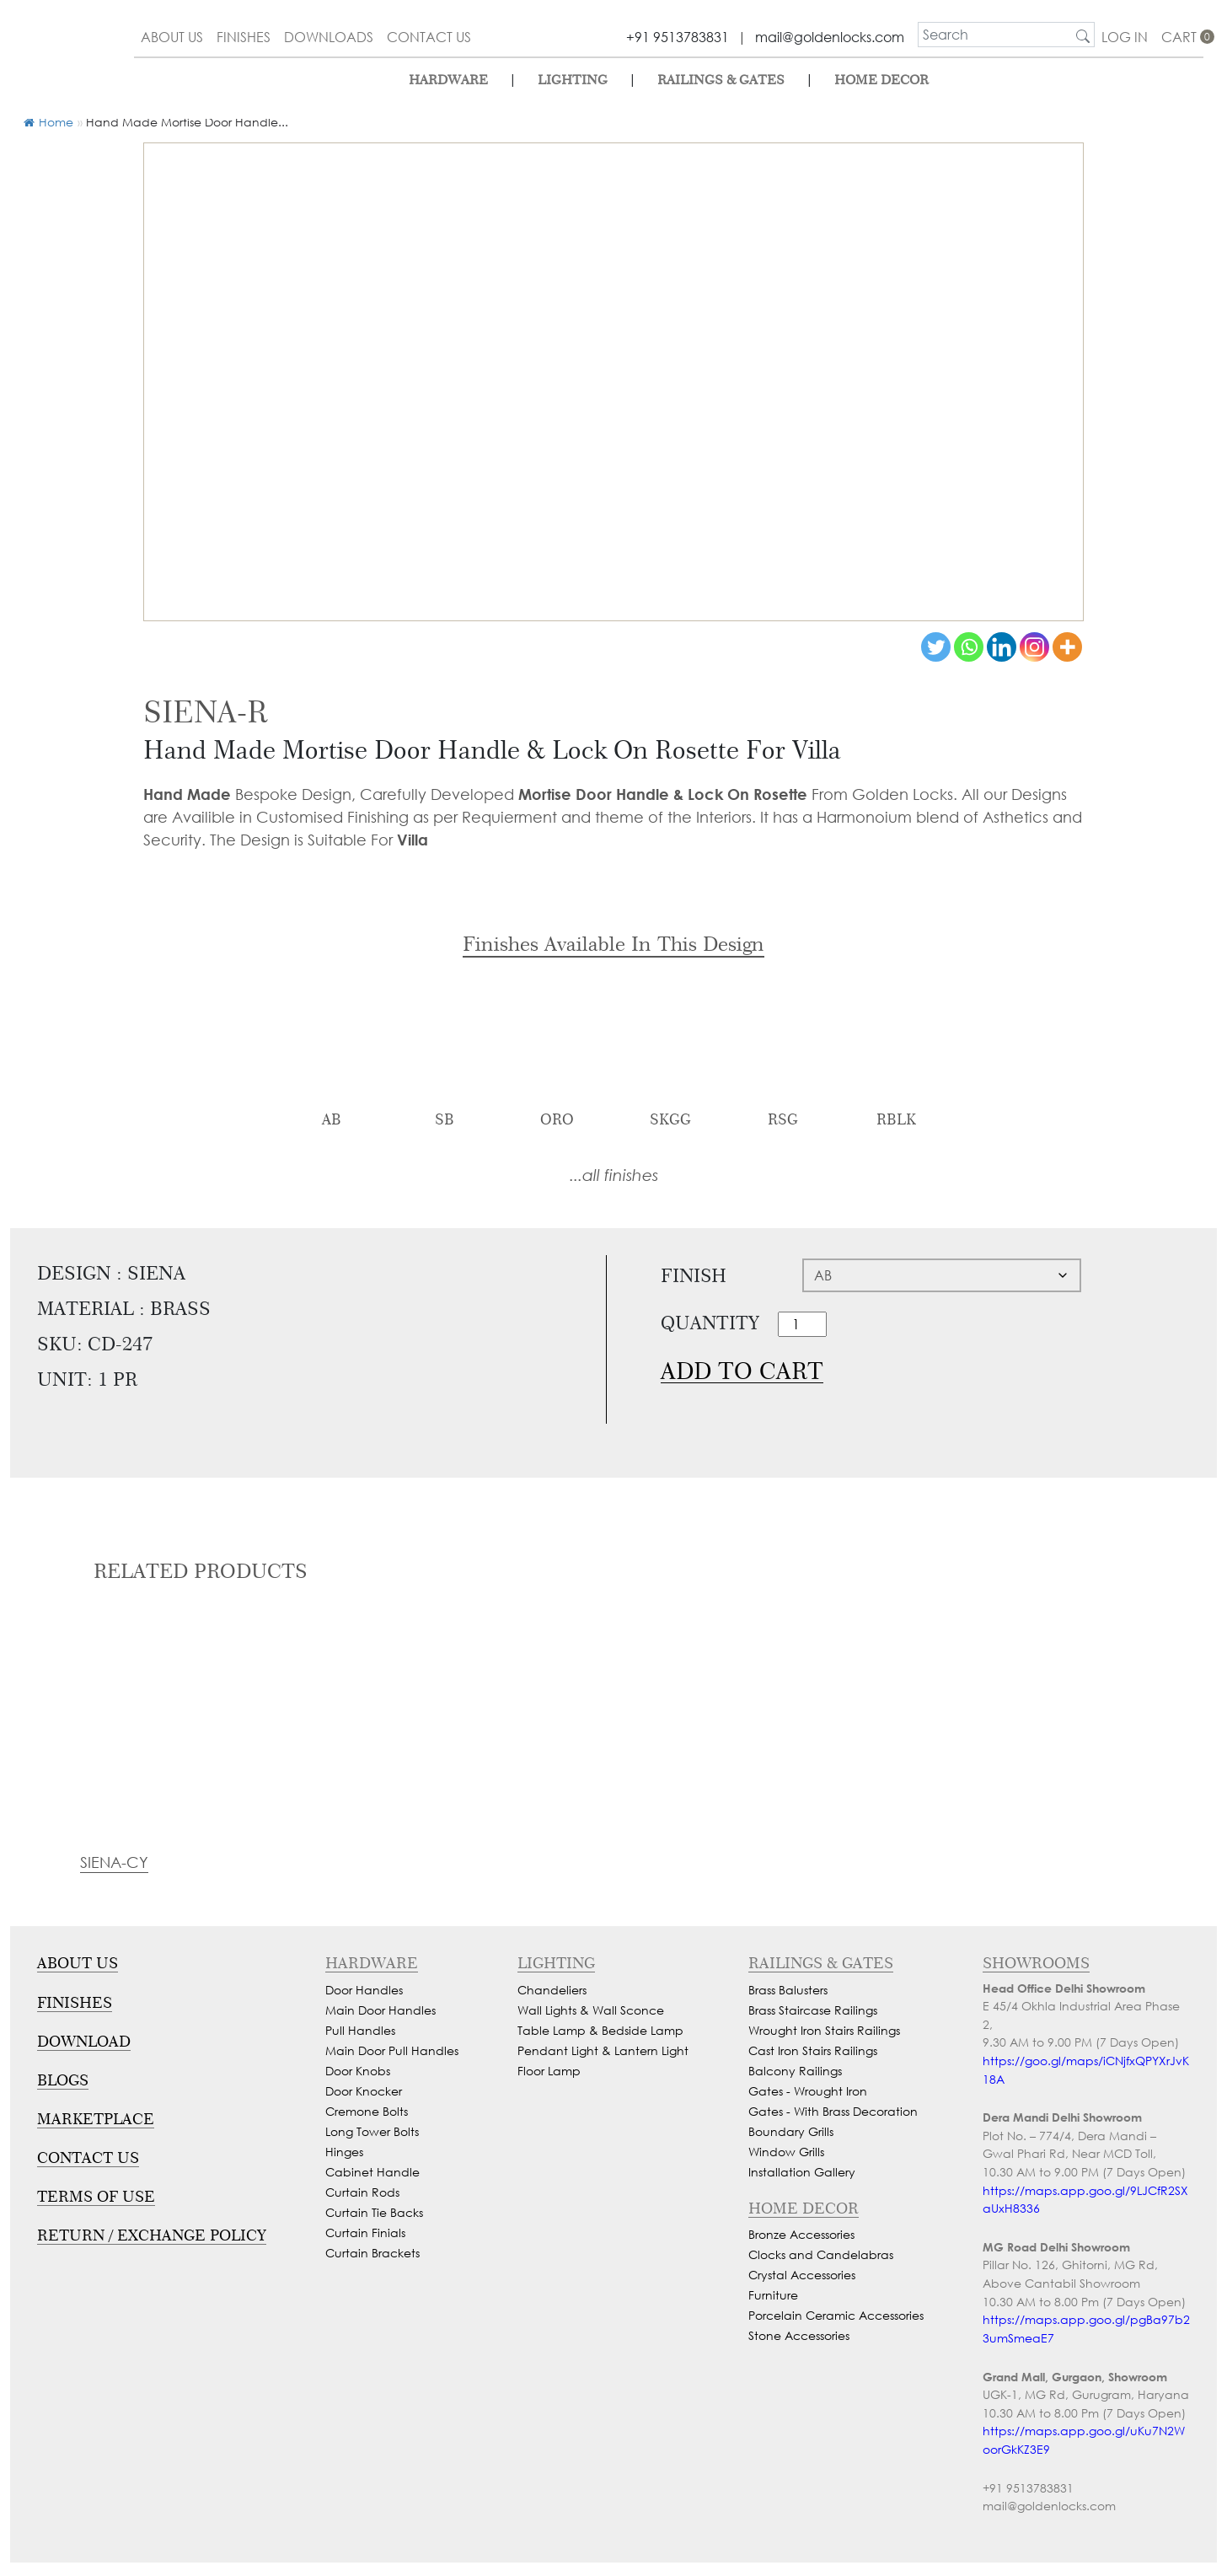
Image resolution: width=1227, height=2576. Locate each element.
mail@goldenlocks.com (829, 37)
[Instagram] (1034, 647)
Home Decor (881, 80)
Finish (693, 1275)
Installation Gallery (801, 2172)
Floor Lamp (549, 2071)
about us (172, 37)
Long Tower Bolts (372, 2131)
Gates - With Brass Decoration (833, 2111)
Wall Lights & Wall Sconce (590, 2010)
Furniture (773, 2295)
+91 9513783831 (677, 37)
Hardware (448, 80)
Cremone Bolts (366, 2111)
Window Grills (786, 2152)
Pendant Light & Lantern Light (603, 2050)
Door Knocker (363, 2091)
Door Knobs (357, 2071)
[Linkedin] (1001, 647)
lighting (573, 80)
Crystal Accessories (801, 2275)
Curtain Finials (365, 2232)
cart (1182, 37)
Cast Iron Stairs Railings (812, 2050)
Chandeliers (552, 1990)
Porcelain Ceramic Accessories (836, 2315)
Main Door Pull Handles (391, 2050)
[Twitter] (936, 647)
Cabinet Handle (372, 2172)
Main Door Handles (380, 2010)
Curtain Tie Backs (374, 2212)
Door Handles (364, 1990)
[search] (995, 34)
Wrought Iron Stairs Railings (824, 2030)
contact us (429, 37)
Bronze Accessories (801, 2234)
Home (48, 122)
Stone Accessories (798, 2335)
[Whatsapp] (968, 647)
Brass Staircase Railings (812, 2010)
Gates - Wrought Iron (807, 2091)
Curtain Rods (362, 2192)
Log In (1124, 37)
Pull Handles (360, 2030)
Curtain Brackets (372, 2253)
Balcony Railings (795, 2071)
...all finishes (614, 1174)
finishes (244, 37)
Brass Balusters (788, 1990)
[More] (1067, 647)
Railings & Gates (721, 80)
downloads (328, 37)
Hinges (344, 2152)
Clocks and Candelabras (820, 2254)
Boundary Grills (790, 2131)
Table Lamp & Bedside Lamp (600, 2030)
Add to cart (742, 1371)
